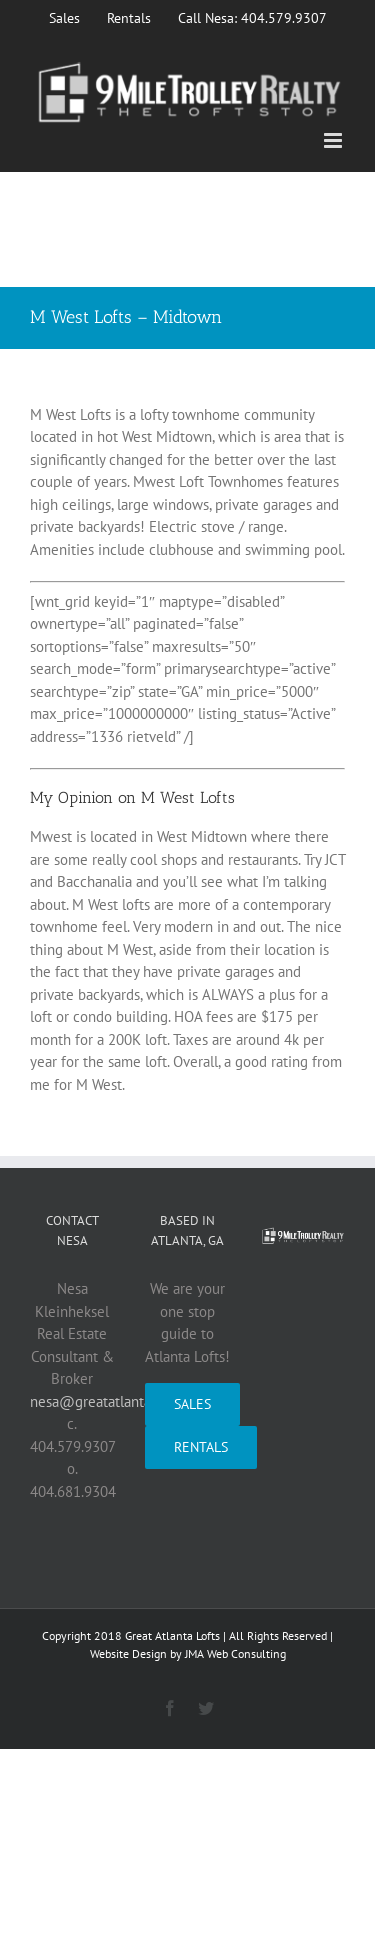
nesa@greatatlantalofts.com (119, 1401)
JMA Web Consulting (235, 1653)
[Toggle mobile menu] (334, 140)
